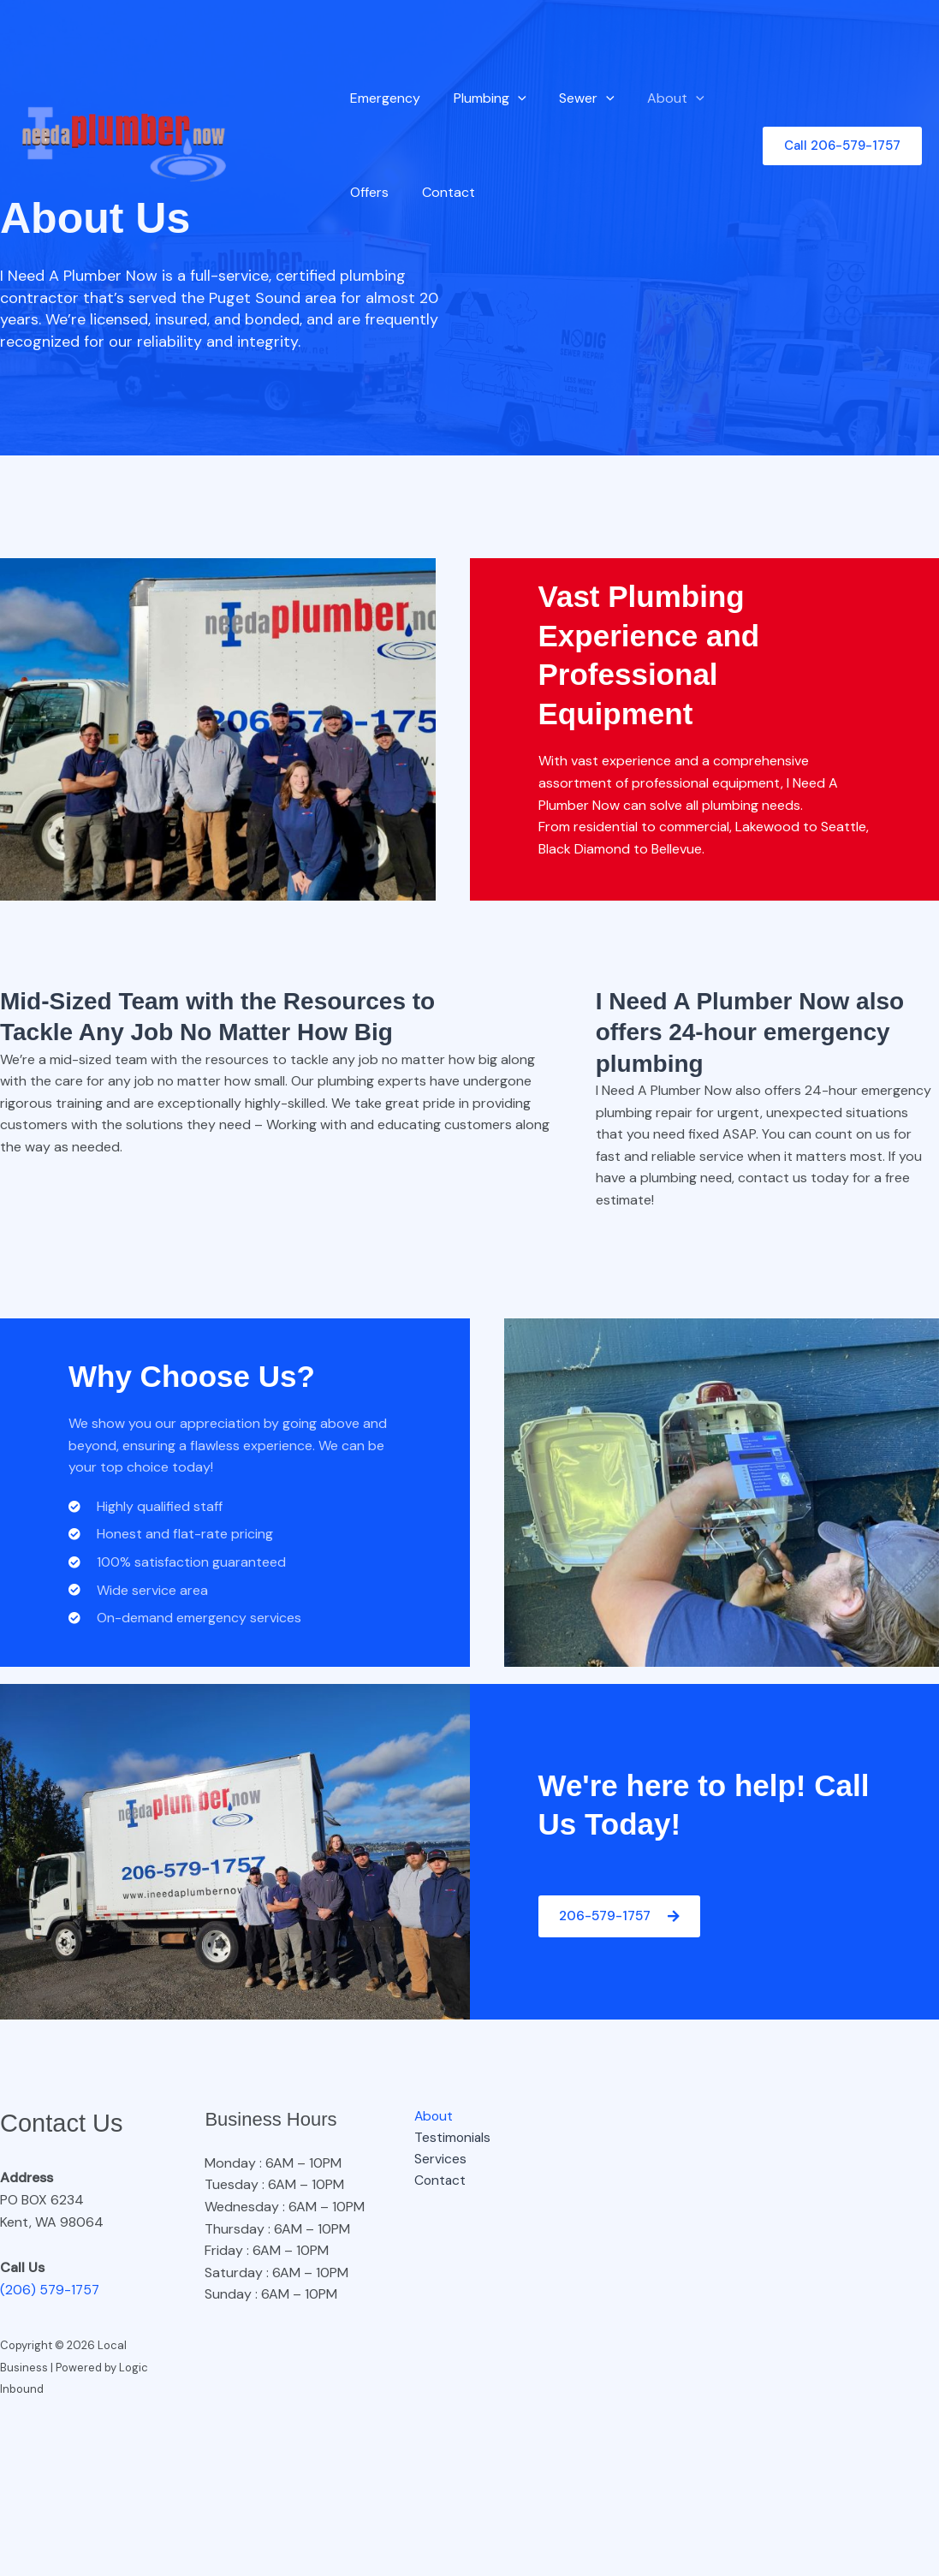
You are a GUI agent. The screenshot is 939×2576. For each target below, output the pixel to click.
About (656, 98)
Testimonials (449, 2137)
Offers (367, 192)
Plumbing (481, 98)
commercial (696, 827)
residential (606, 827)
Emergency (383, 98)
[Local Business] (124, 144)
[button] (509, 98)
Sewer (573, 98)
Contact (440, 192)
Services (436, 2159)
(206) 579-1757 (51, 2290)
